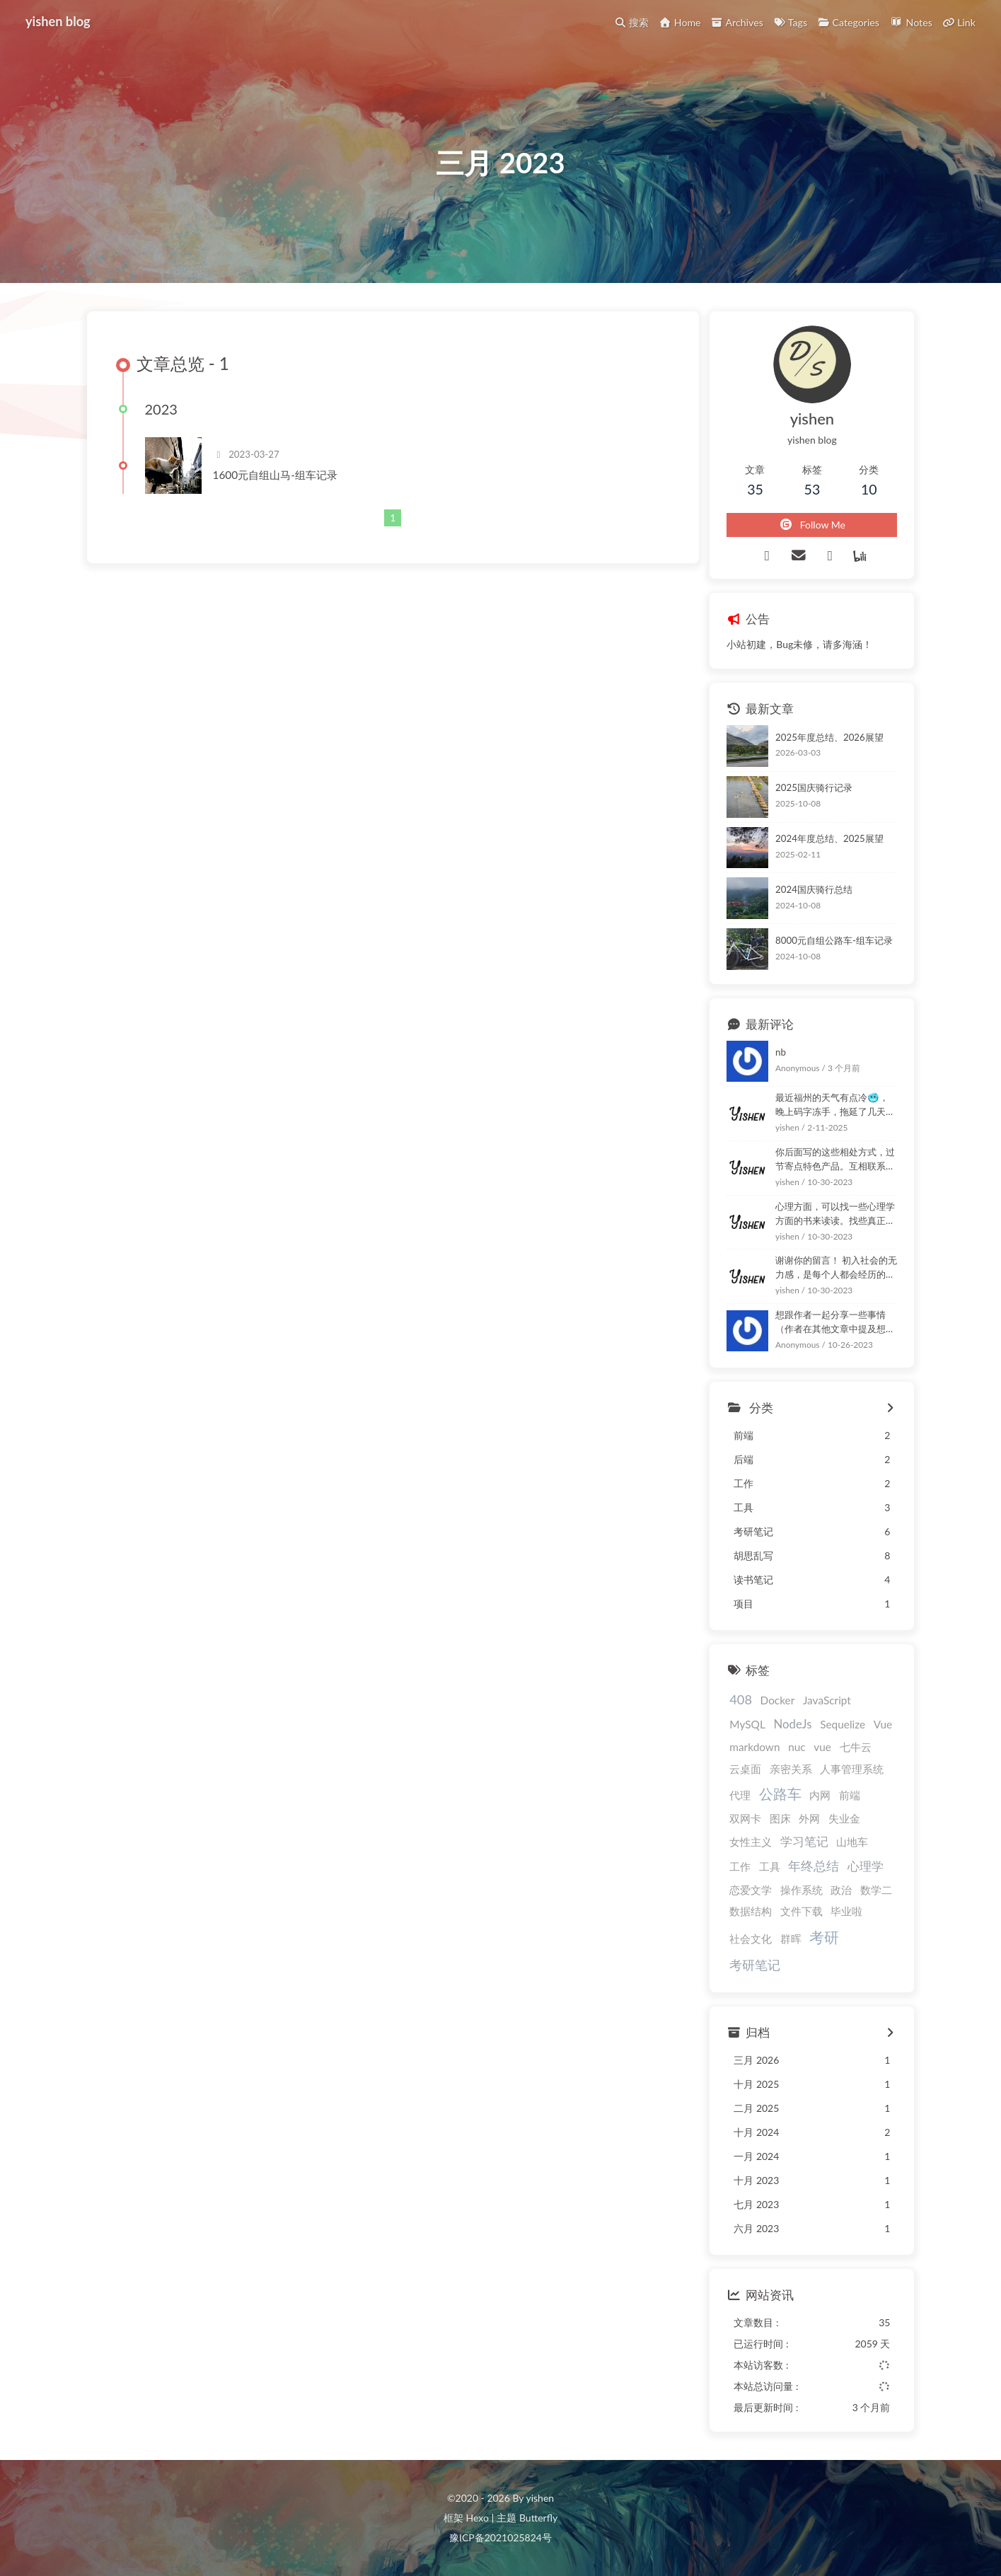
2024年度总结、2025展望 (829, 838)
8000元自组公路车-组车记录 (834, 940)
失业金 (844, 1818)
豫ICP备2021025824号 (500, 2537)
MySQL (747, 1724)
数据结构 (750, 1911)
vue (822, 1746)
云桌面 (745, 1768)
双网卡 (745, 1818)
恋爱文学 (750, 1889)
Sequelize (842, 1724)
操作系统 (801, 1889)
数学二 (876, 1889)
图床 (780, 1818)
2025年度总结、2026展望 (829, 737)
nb (780, 1052)
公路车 (780, 1794)
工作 (740, 1866)
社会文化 (750, 1938)
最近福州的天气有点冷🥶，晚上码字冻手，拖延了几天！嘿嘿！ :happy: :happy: (835, 1105)
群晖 (791, 1938)
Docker (777, 1700)
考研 (824, 1937)
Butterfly (538, 2518)
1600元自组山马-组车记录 (275, 474)
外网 (809, 1818)
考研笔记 (754, 1965)
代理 (740, 1795)
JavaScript (827, 1700)
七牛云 (856, 1746)
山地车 (852, 1841)
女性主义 (750, 1841)
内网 (820, 1795)
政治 (841, 1889)
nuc (797, 1746)
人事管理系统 (852, 1768)
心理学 (865, 1866)
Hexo (476, 2518)
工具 (769, 1866)
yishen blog (58, 21)
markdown (754, 1746)
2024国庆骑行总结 (813, 889)
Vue (883, 1724)
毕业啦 (846, 1911)
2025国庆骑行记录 (813, 787)
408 (740, 1699)
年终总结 (813, 1865)
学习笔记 (804, 1841)
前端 (849, 1795)
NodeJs (792, 1723)
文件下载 (801, 1911)
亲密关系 (791, 1768)
